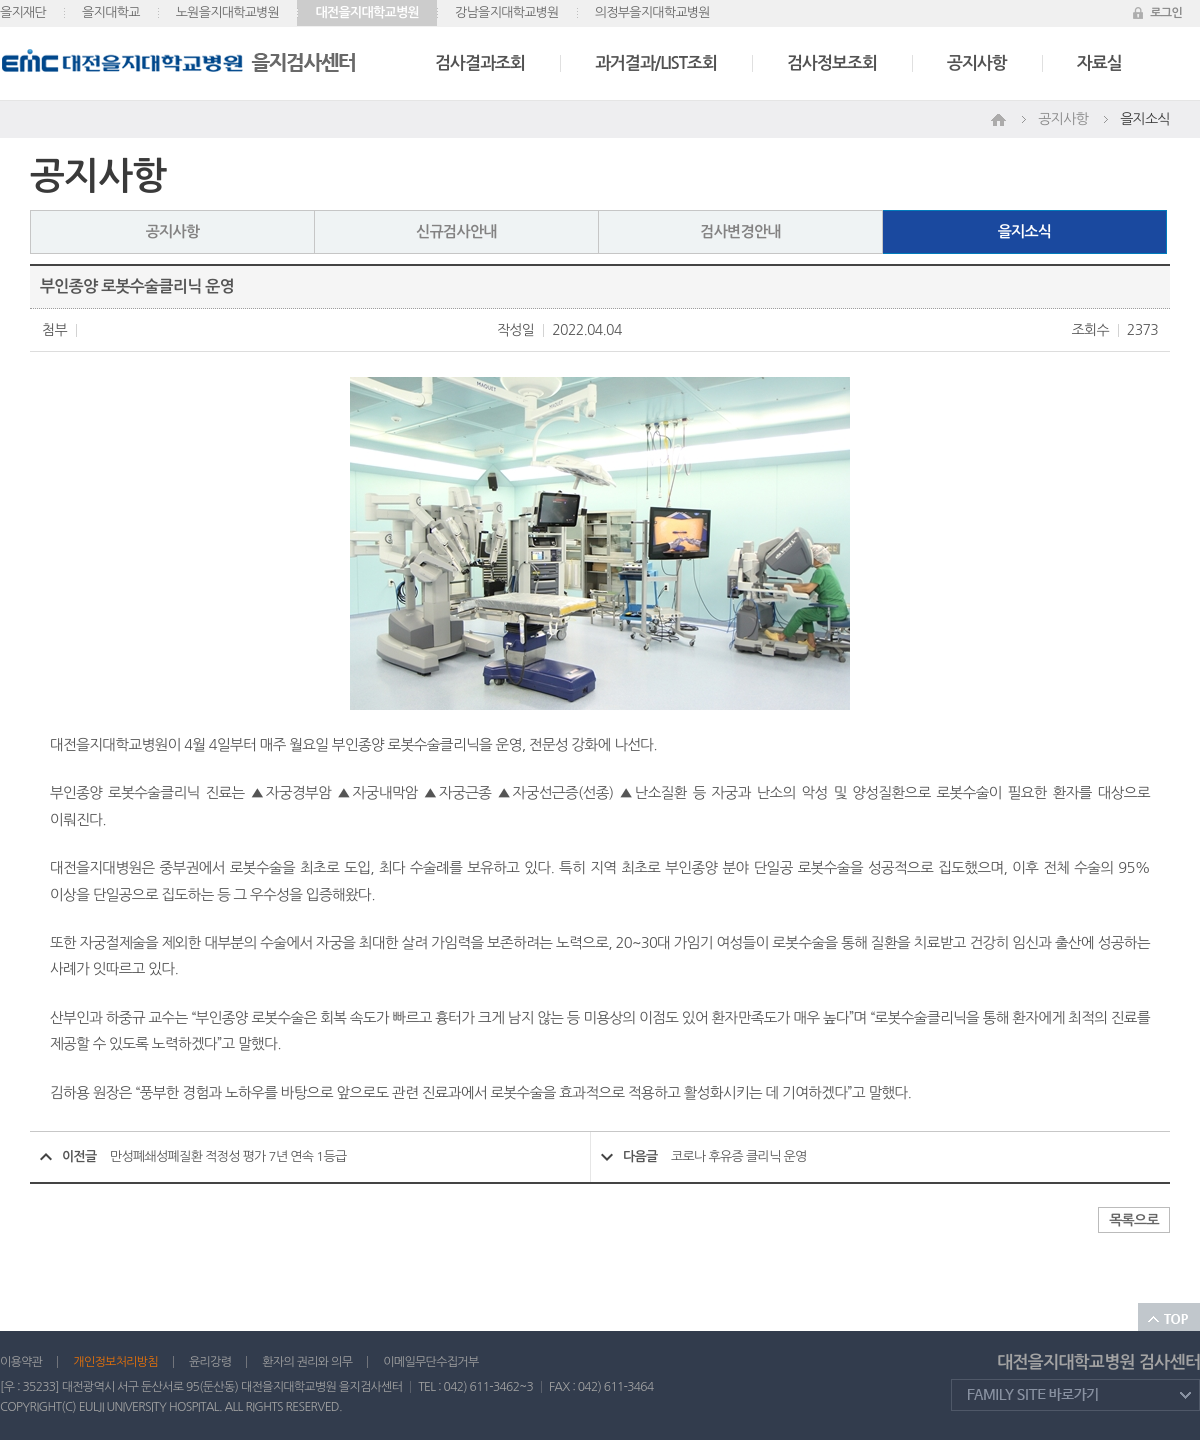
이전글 (79, 1156)
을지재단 (23, 12)
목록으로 (1134, 1220)
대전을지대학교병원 (367, 12)
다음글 (640, 1156)
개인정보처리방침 (115, 1362)
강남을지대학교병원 (507, 12)
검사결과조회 (480, 63)
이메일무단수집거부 (430, 1362)
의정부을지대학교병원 (652, 12)
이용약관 (21, 1362)
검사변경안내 (740, 231)
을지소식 (1025, 231)
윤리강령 (210, 1362)
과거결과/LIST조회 (656, 63)
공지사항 (977, 63)
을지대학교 (111, 12)
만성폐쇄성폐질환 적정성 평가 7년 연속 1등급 (228, 1156)
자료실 (1099, 63)
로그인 (1166, 13)
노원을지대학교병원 (228, 12)
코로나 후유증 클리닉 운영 (739, 1156)
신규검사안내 (456, 231)
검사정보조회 (832, 63)
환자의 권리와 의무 (307, 1362)
